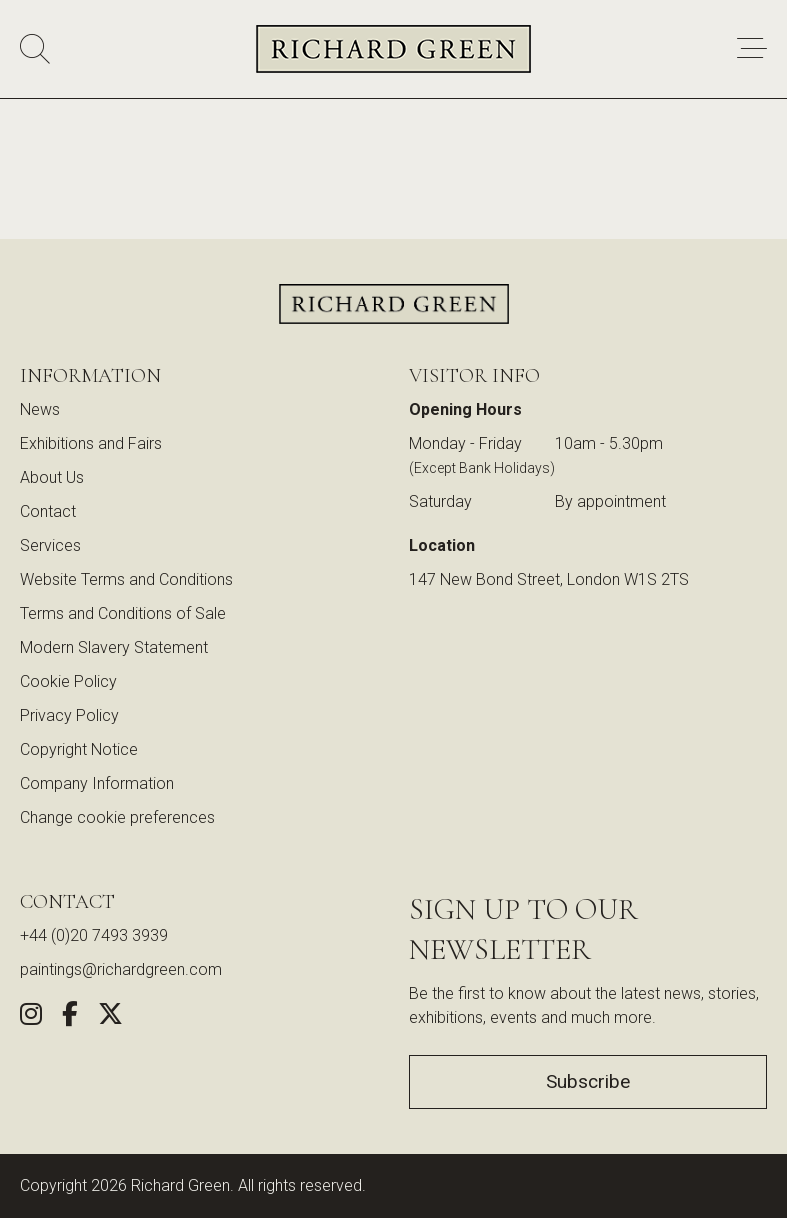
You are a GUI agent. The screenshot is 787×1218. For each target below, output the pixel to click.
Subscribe (588, 1081)
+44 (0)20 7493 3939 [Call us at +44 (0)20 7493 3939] (94, 935)
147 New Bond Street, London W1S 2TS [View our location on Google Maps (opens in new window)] (549, 579)
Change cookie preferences (117, 817)
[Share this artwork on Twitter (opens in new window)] (110, 1017)
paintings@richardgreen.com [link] (121, 969)
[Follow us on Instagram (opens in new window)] (31, 1017)
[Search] (35, 49)
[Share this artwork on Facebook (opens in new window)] (70, 1017)
